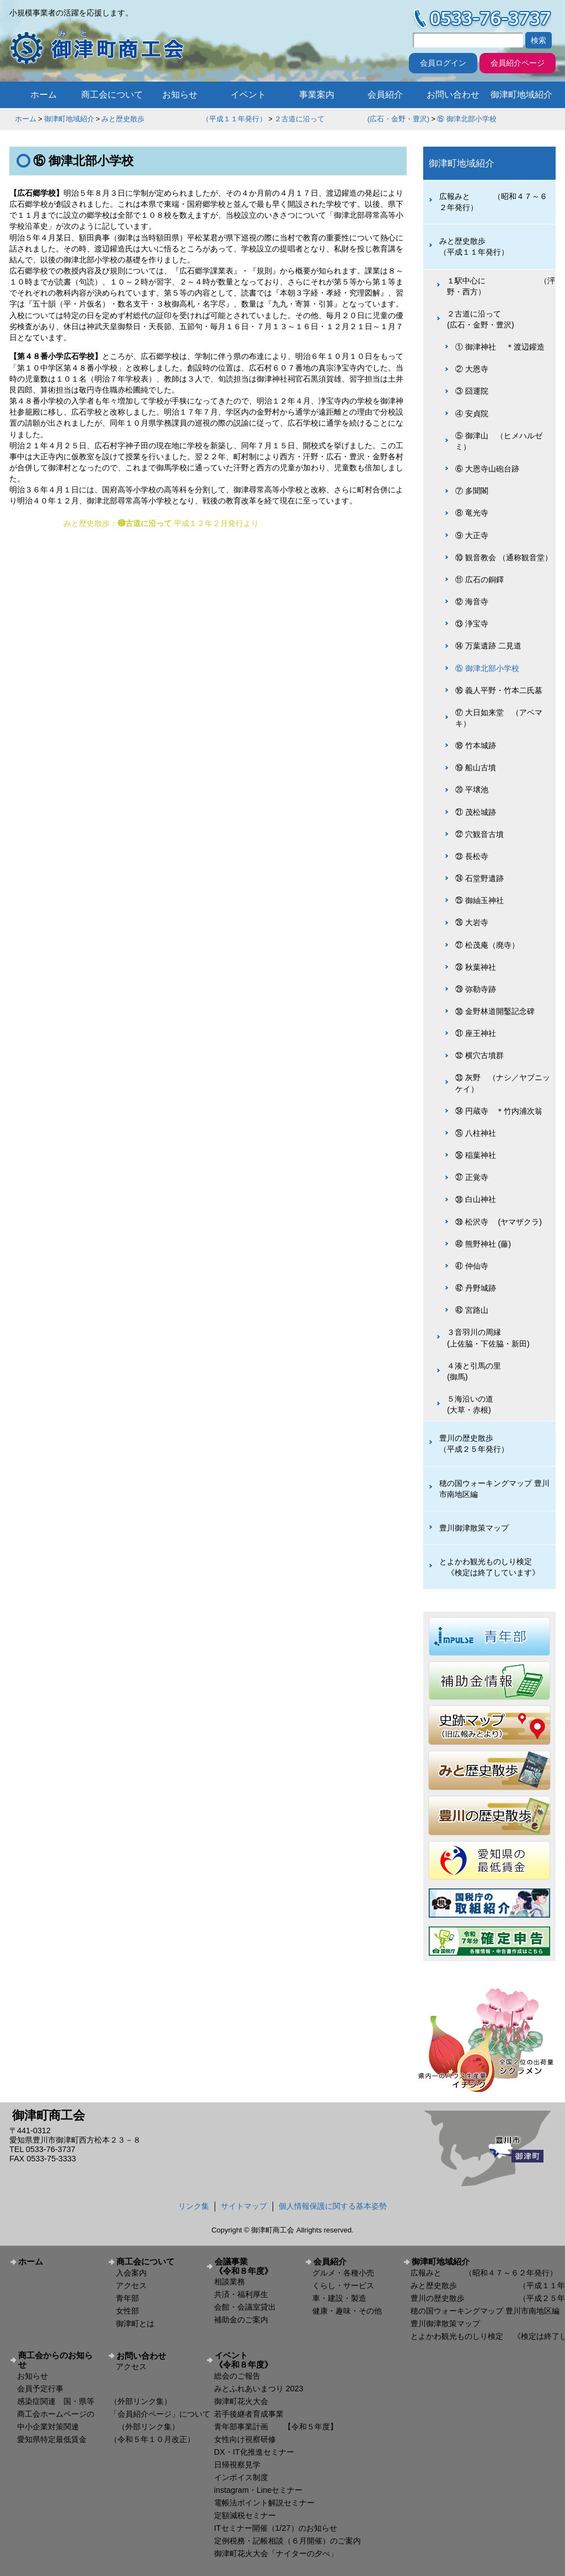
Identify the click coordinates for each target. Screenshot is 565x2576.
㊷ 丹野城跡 (475, 1288)
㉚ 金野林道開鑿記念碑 (495, 1011)
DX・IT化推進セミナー (254, 2452)
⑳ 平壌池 (471, 789)
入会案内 (131, 2272)
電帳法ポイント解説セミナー (264, 2502)
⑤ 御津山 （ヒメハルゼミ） (498, 441)
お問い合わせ (453, 94)
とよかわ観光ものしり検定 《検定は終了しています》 (489, 1567)
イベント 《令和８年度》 (255, 2359)
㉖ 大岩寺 (471, 922)
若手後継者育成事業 (249, 2413)
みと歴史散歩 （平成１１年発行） (184, 119)
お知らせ (180, 94)
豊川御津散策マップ (474, 1527)
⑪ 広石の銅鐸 (479, 579)
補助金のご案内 (241, 2319)
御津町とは (135, 2323)
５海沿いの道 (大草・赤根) (498, 1404)
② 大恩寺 (471, 368)
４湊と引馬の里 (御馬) (498, 1371)
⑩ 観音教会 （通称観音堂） (503, 557)
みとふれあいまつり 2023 (258, 2388)
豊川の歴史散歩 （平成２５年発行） (493, 1443)
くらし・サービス (343, 2285)
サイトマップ (244, 2206)
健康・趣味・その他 (347, 2310)
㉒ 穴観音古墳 (479, 834)
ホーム (43, 94)
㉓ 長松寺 (471, 856)
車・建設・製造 (339, 2298)
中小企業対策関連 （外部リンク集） (98, 2426)
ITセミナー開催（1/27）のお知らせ (275, 2528)
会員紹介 (385, 94)
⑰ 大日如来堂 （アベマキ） (498, 718)
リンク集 (193, 2206)
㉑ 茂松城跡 (475, 812)
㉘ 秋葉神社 (475, 967)
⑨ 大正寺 (471, 535)
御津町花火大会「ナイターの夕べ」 (276, 2553)
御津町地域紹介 (521, 94)
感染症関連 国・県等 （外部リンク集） (94, 2401)
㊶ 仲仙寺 (471, 1266)
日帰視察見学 (237, 2464)
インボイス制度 (241, 2477)
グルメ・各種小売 (343, 2272)
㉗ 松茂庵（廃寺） (487, 945)
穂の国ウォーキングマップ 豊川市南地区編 (494, 1489)
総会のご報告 (237, 2375)
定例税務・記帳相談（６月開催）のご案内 (287, 2540)
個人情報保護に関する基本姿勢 (333, 2206)
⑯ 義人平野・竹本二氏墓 (498, 690)
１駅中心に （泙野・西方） (501, 286)
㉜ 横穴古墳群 (479, 1055)
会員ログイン (443, 62)
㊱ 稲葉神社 (475, 1155)
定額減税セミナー (245, 2515)
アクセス (131, 2285)
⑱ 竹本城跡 (475, 745)
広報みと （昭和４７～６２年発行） (493, 202)
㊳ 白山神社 (475, 1199)
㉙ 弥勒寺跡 (475, 989)
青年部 (127, 2298)
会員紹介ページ (518, 62)
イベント (248, 94)
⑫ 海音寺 (471, 601)
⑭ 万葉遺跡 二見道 (488, 645)
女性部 (127, 2310)
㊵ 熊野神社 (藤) (483, 1243)
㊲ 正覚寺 (471, 1177)
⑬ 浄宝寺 (471, 623)
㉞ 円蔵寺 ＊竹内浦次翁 (498, 1111)
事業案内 (316, 94)
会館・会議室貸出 (245, 2307)
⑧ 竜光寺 (471, 512)
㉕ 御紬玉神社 (479, 900)
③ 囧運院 (471, 391)
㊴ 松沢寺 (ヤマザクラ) (498, 1221)
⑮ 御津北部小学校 (467, 119)
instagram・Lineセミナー (258, 2490)
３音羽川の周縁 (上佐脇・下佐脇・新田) (497, 1338)
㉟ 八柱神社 (475, 1133)
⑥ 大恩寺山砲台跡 (487, 468)
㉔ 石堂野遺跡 (479, 878)
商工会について (112, 94)
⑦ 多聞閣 (471, 490)
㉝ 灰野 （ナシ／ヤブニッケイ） (502, 1083)
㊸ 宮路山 (471, 1310)
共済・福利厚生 (241, 2294)
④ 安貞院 (471, 413)
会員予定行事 (40, 2388)
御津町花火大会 (241, 2401)
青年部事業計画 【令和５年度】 (276, 2426)
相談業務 (229, 2281)
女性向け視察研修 (245, 2439)
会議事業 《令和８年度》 (255, 2266)
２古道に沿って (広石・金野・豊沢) (352, 119)
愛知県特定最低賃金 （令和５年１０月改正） (106, 2439)
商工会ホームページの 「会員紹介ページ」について (113, 2413)
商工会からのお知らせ (55, 2359)
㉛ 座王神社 (475, 1033)
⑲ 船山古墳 (475, 767)
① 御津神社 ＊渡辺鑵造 (500, 346)
